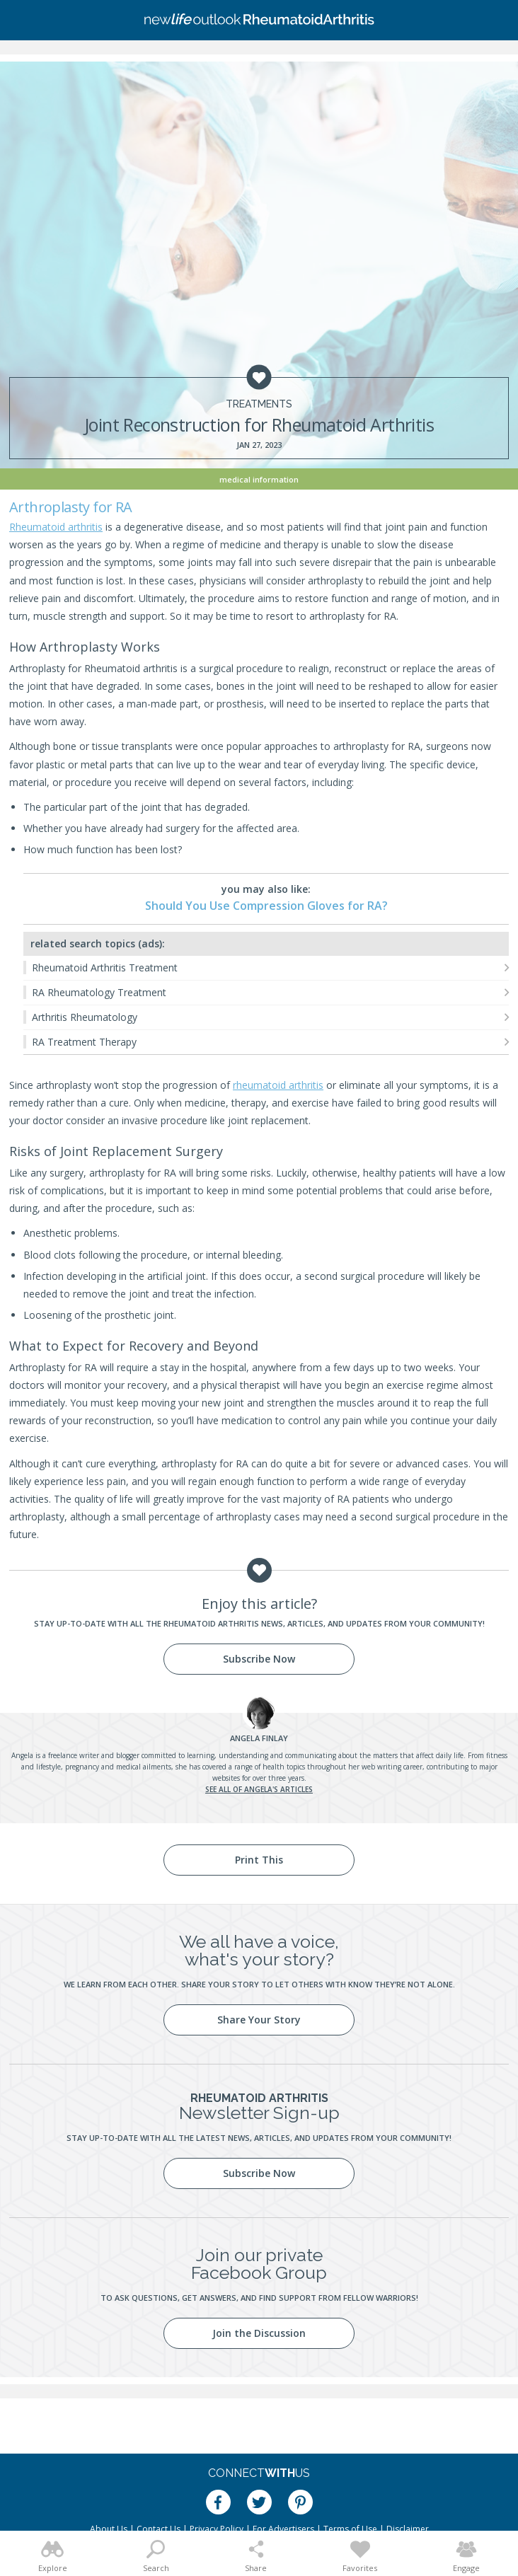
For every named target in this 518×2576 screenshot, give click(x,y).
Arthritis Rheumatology (84, 1017)
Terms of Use (350, 2529)
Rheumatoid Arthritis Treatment (105, 967)
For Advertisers (283, 2529)
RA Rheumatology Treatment (99, 992)
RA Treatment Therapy (84, 1042)
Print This (259, 1859)
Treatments (259, 404)
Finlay (259, 1738)
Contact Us (158, 2529)
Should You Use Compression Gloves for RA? (266, 905)
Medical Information (259, 479)
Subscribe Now (259, 1658)
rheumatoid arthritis (278, 1085)
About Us (108, 2529)
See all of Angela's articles (259, 1789)
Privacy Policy (216, 2529)
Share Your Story (259, 2019)
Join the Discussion (259, 2333)
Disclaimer (407, 2529)
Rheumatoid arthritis (56, 526)
